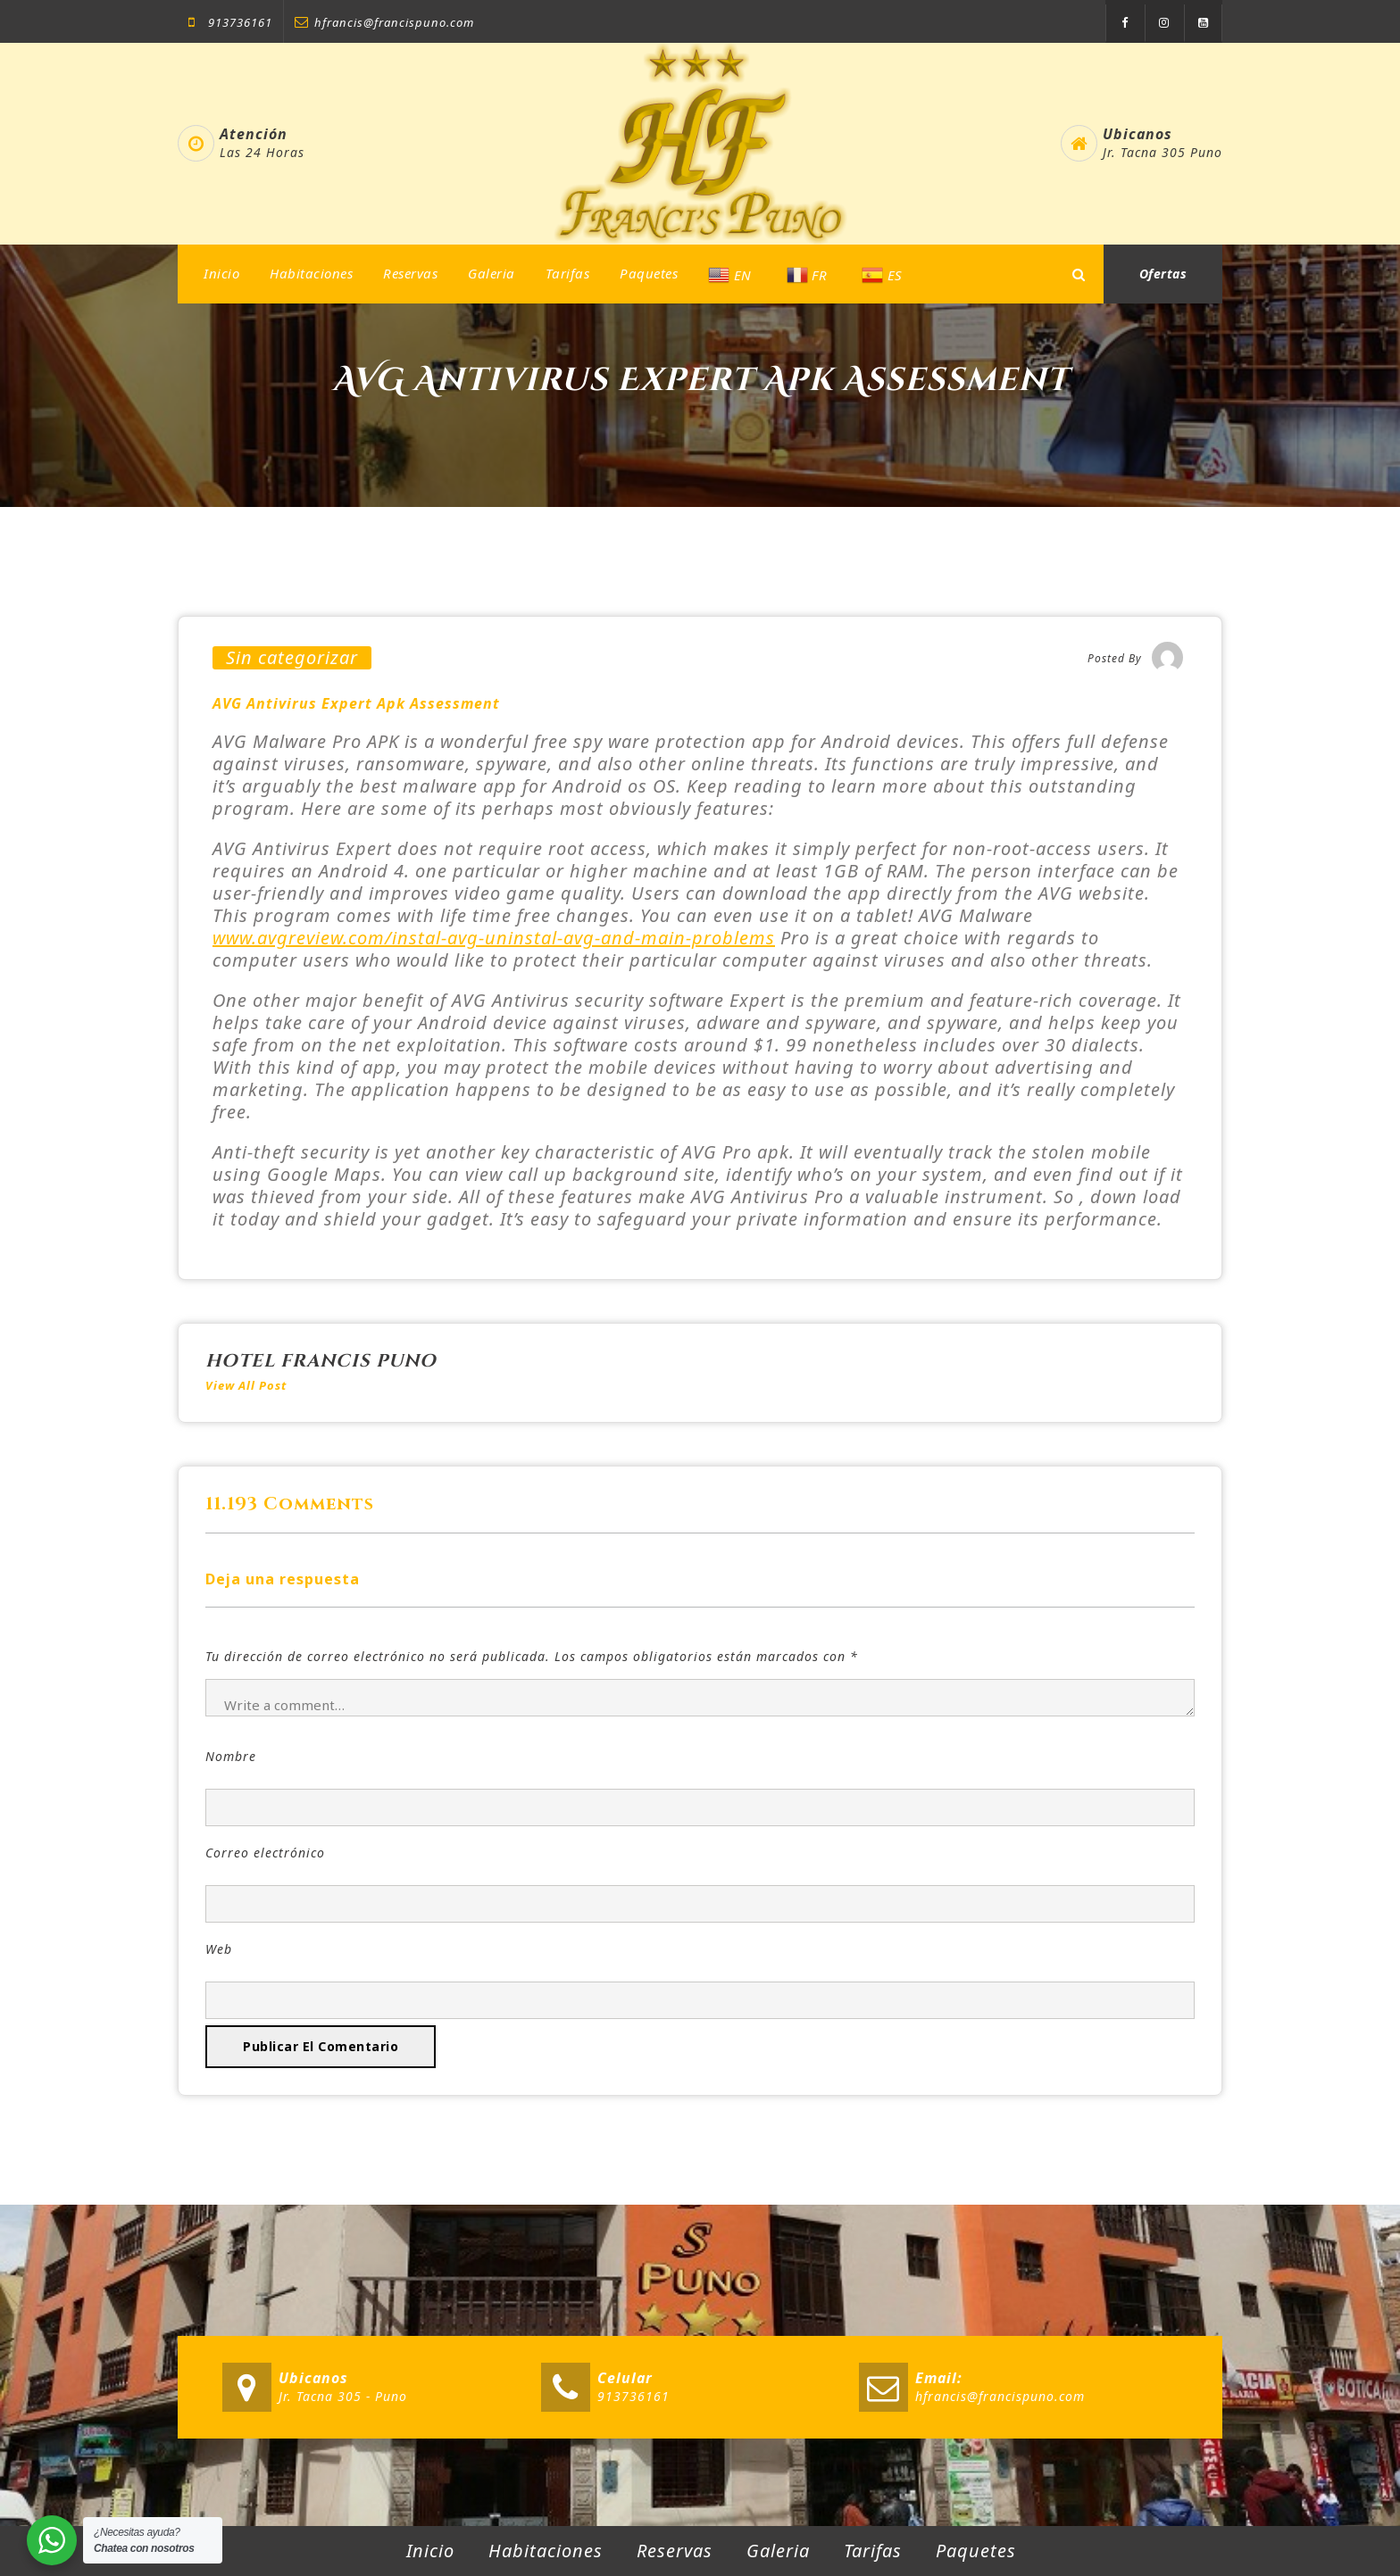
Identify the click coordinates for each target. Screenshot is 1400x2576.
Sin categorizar (292, 657)
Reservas (410, 273)
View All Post (246, 1385)
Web (218, 1948)
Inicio (221, 273)
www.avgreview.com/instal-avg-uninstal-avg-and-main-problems (493, 938)
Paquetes (649, 273)
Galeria (491, 273)
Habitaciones (311, 273)
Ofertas (1163, 273)
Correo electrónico (265, 1852)
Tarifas (568, 273)
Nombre (230, 1756)
